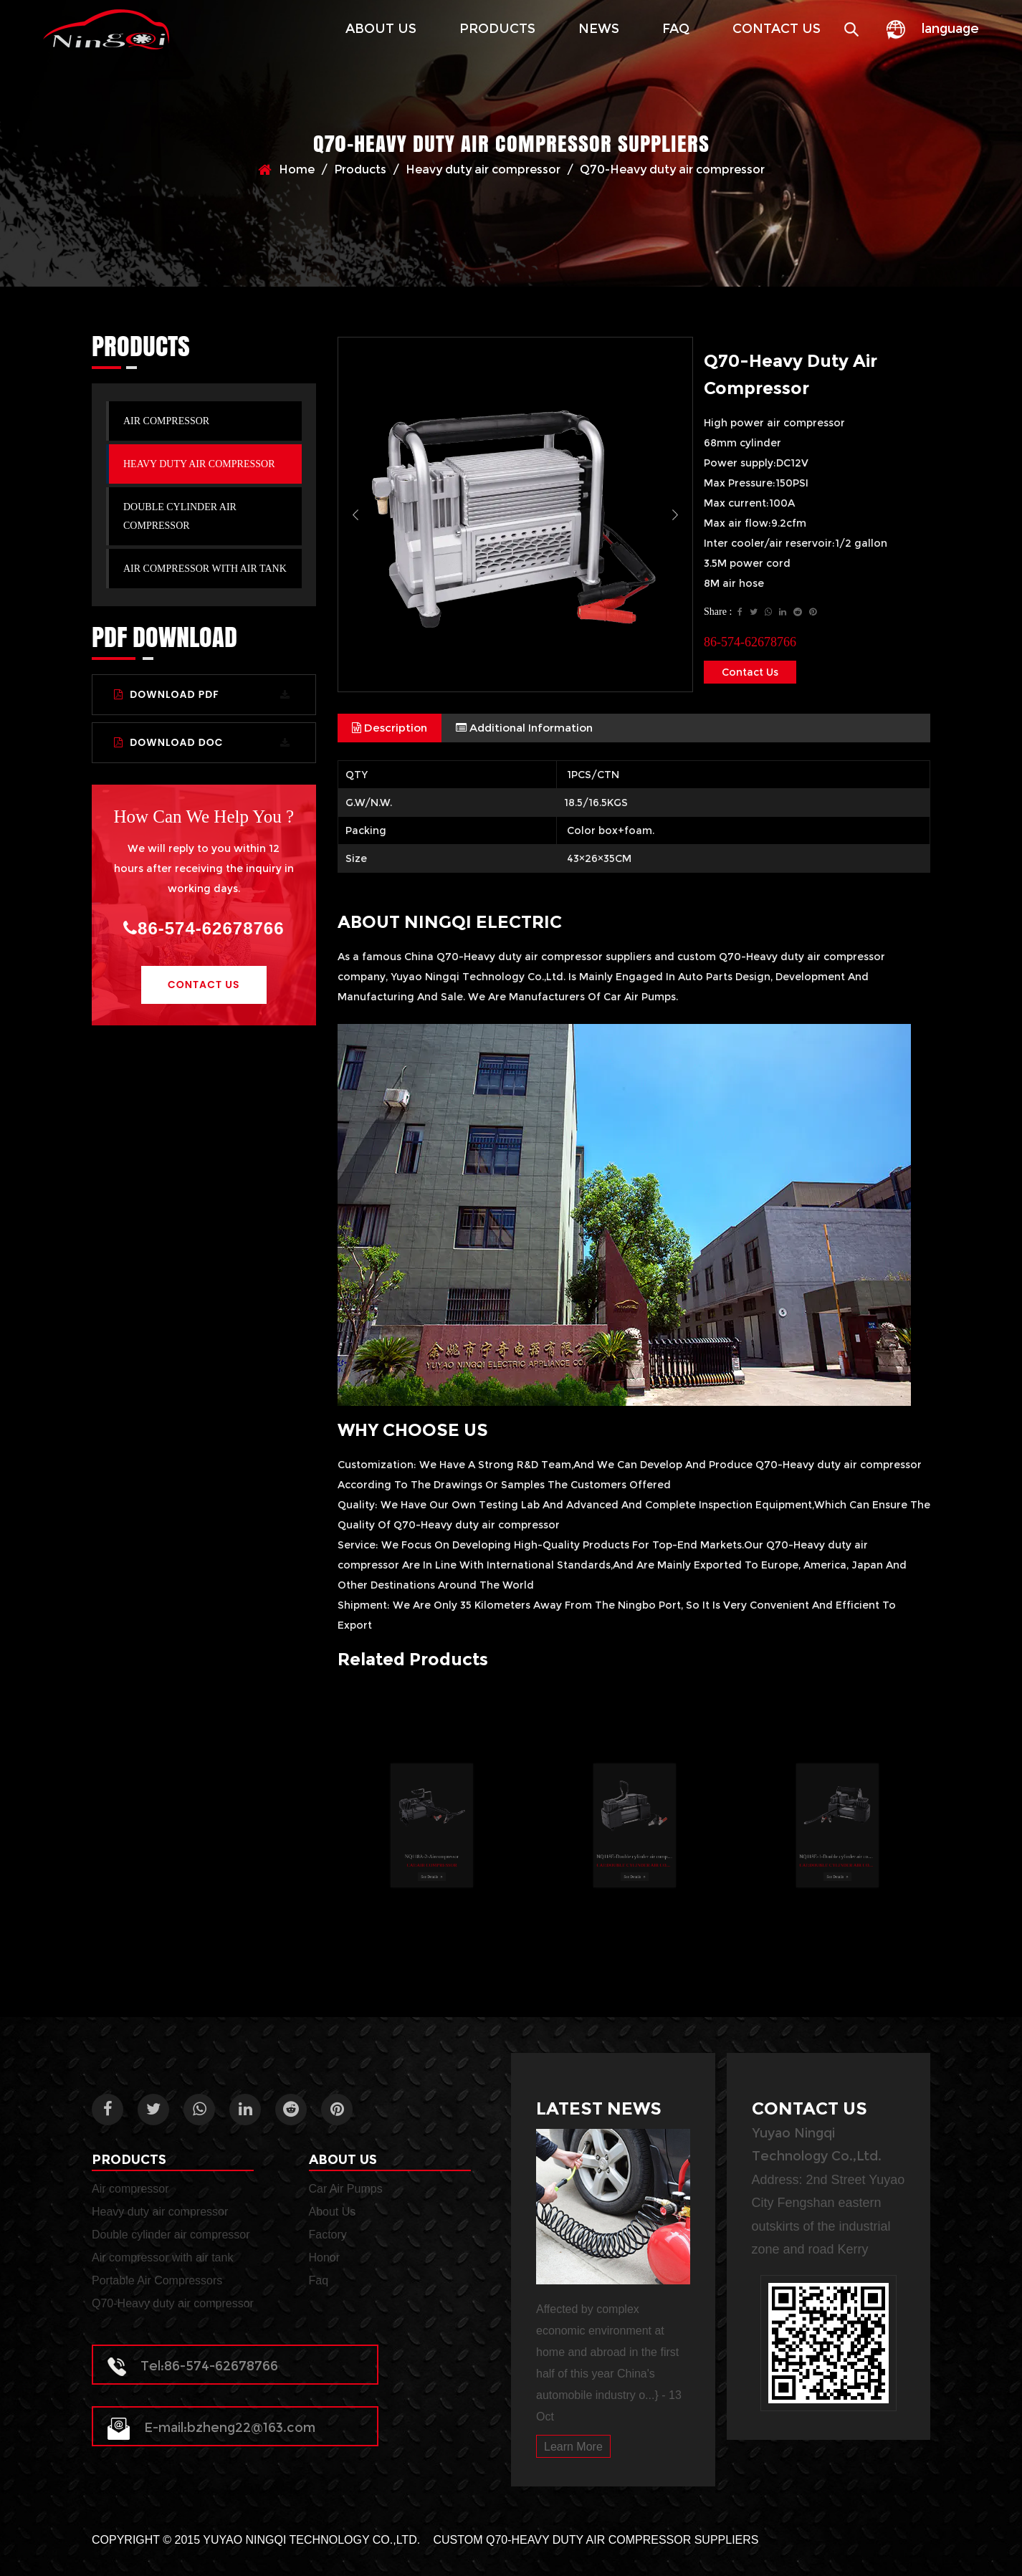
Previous (355, 514)
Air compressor (166, 421)
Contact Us (776, 29)
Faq (675, 29)
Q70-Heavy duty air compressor (173, 2303)
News (598, 29)
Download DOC (202, 742)
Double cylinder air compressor (180, 516)
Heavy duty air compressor (483, 169)
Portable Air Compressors (157, 2280)
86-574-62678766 (204, 928)
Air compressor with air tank (205, 568)
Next (675, 514)
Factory (328, 2234)
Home (297, 169)
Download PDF (202, 694)
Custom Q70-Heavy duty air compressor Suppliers (595, 2540)
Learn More (573, 2447)
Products (497, 29)
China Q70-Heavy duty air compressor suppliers (527, 956)
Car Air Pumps (346, 2189)
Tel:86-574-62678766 (193, 2366)
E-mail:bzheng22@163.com (211, 2428)
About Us (380, 29)
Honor (324, 2257)
